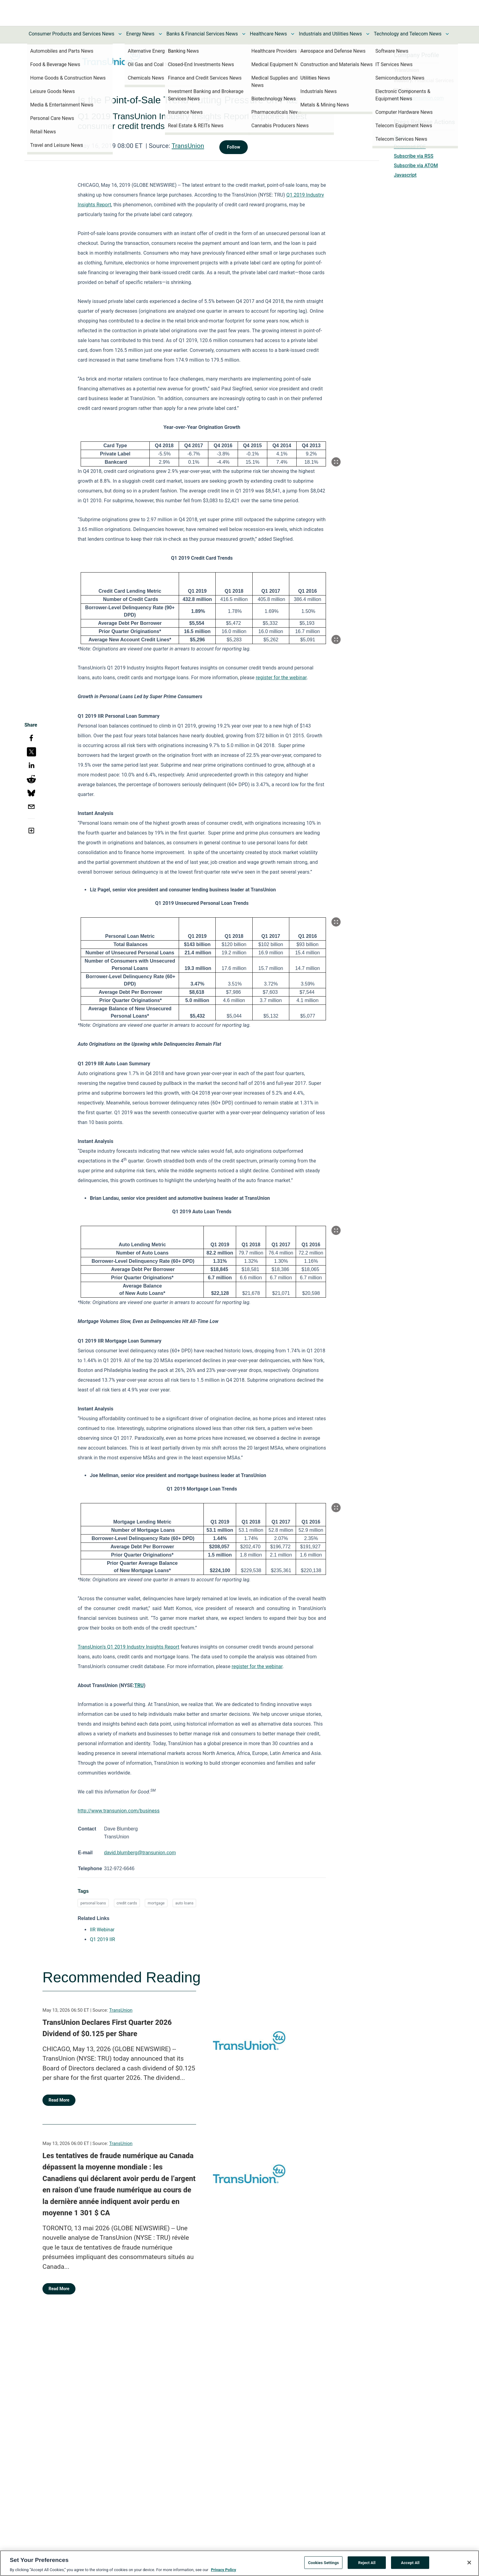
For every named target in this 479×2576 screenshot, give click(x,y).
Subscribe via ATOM (416, 165)
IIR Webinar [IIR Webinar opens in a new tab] (102, 1937)
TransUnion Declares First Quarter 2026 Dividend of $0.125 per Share (107, 2035)
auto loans (184, 1910)
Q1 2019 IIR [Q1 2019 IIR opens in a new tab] (102, 1947)
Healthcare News (268, 34)
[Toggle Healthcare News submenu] (293, 34)
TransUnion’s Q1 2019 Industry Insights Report (128, 1647)
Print (399, 137)
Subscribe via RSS (413, 156)
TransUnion (188, 145)
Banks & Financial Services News (202, 34)
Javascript (405, 175)
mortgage (156, 1910)
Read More (59, 2107)
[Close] (469, 2564)
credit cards (127, 1910)
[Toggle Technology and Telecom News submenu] (447, 34)
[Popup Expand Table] (336, 461)
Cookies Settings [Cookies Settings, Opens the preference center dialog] (323, 2564)
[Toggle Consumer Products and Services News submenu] (120, 34)
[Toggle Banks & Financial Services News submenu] (244, 34)
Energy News (140, 34)
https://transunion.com (419, 98)
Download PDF (410, 146)
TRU (139, 1685)
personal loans (93, 1910)
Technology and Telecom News (407, 34)
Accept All (410, 2564)
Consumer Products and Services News (72, 34)
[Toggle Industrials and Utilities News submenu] (368, 34)
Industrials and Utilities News (330, 34)
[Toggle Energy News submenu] (160, 34)
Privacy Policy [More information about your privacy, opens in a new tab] (223, 2572)
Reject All (367, 2564)
